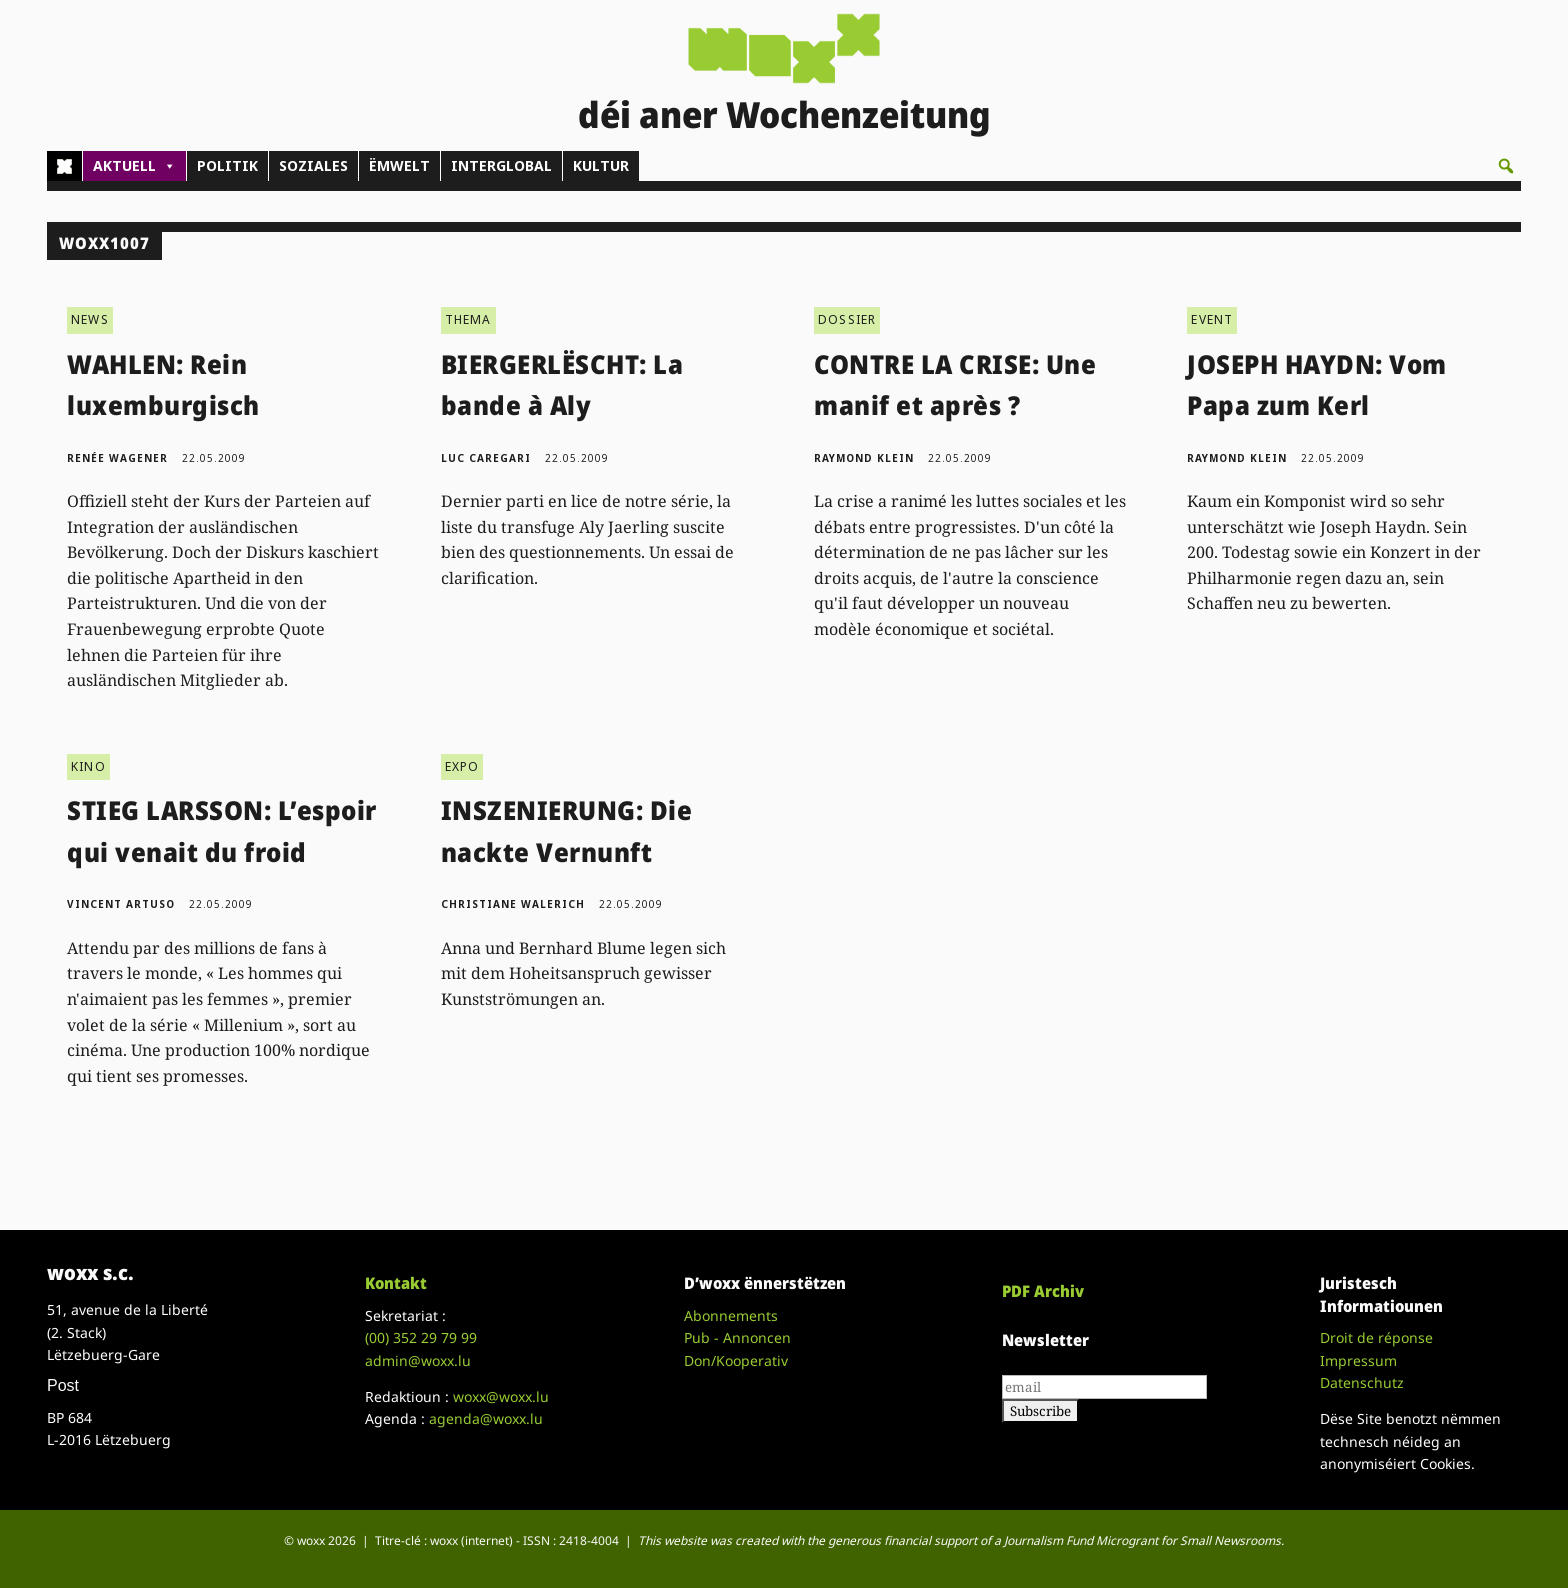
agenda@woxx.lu (486, 1418)
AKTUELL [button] (134, 166)
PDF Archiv (1043, 1291)
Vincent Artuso (121, 904)
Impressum (1358, 1360)
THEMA (468, 319)
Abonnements (731, 1315)
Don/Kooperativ (736, 1360)
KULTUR (601, 165)
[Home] (64, 166)
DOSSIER (847, 319)
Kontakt (396, 1283)
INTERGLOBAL (501, 165)
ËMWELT (399, 165)
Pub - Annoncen (737, 1337)
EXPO (462, 766)
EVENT (1212, 319)
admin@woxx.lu (418, 1360)
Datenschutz (1362, 1382)
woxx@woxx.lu (501, 1396)
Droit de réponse (1376, 1337)
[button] (1506, 166)
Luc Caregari (486, 458)
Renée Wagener (117, 458)
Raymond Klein (864, 458)
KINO (88, 766)
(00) (421, 1337)
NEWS (90, 319)
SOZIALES (313, 165)
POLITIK (227, 165)
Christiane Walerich (513, 904)
